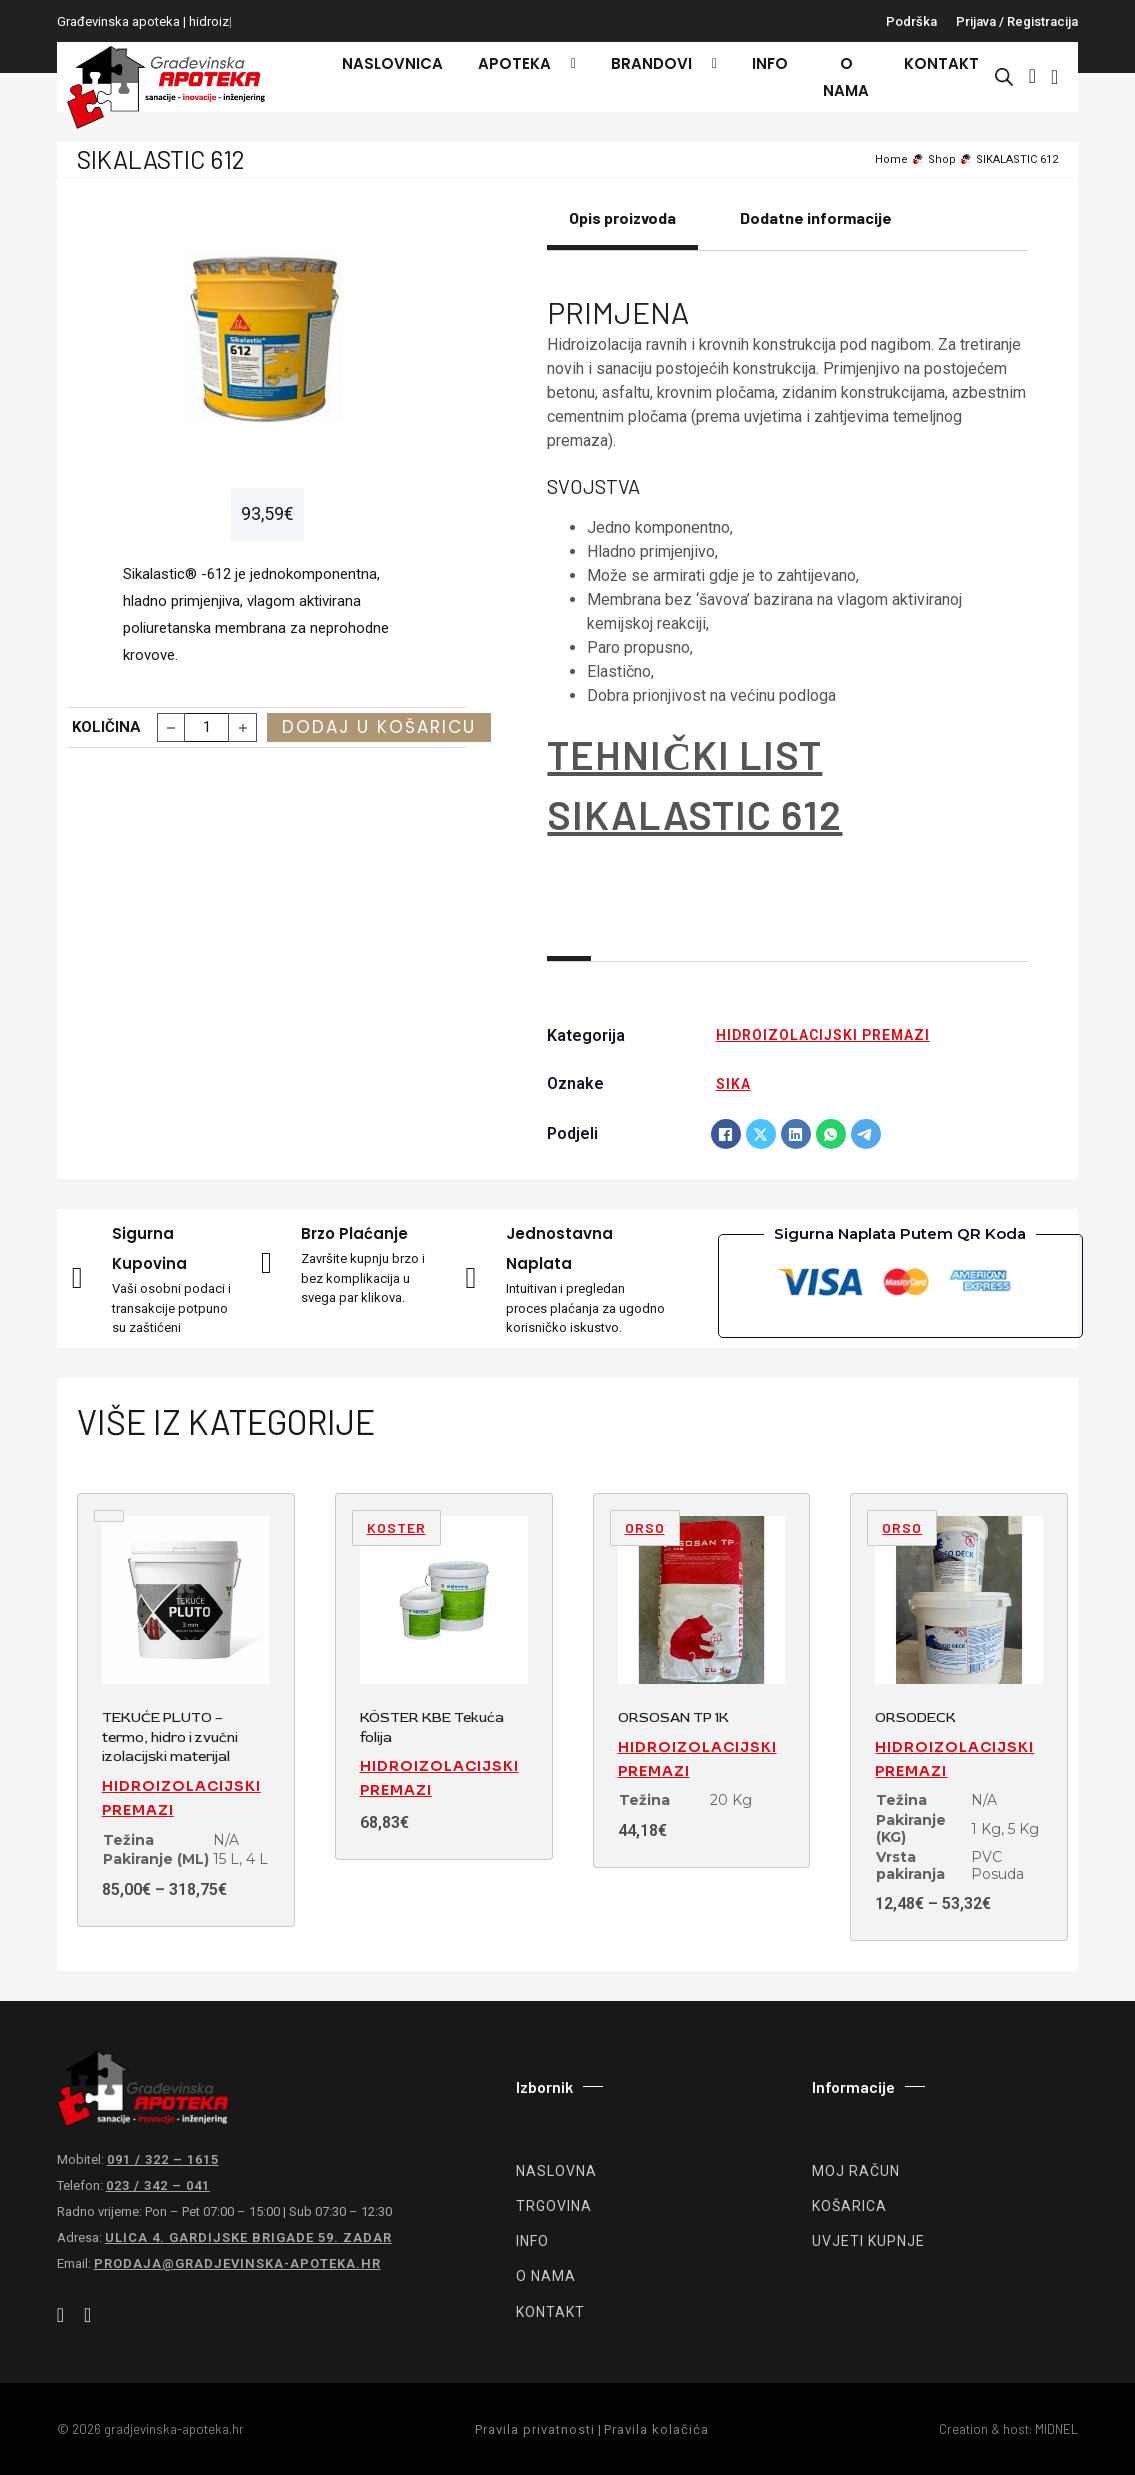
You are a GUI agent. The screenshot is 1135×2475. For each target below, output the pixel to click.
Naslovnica (392, 63)
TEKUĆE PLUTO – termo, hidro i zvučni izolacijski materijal (170, 1737)
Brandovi (651, 63)
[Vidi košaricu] (1054, 77)
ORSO (645, 1527)
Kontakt (941, 63)
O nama (846, 77)
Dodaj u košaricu (379, 727)
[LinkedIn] (796, 1134)
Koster (396, 1527)
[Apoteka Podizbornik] (568, 64)
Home (891, 159)
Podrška (911, 21)
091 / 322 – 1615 (163, 2159)
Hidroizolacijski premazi (823, 1035)
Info (770, 63)
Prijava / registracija (1017, 21)
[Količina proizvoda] (206, 727)
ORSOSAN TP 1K (673, 1717)
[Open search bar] (1004, 77)
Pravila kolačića (656, 2429)
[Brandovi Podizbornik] (709, 64)
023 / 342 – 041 (158, 2185)
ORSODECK (915, 1717)
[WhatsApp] (831, 1134)
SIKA (733, 1084)
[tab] (622, 229)
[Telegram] (866, 1134)
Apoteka (514, 63)
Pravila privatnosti (535, 2429)
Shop (942, 159)
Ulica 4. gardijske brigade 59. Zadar (248, 2237)
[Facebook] (726, 1134)
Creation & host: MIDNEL (1008, 2429)
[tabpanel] (787, 579)
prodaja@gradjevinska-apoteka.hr (237, 2263)
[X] (761, 1134)
